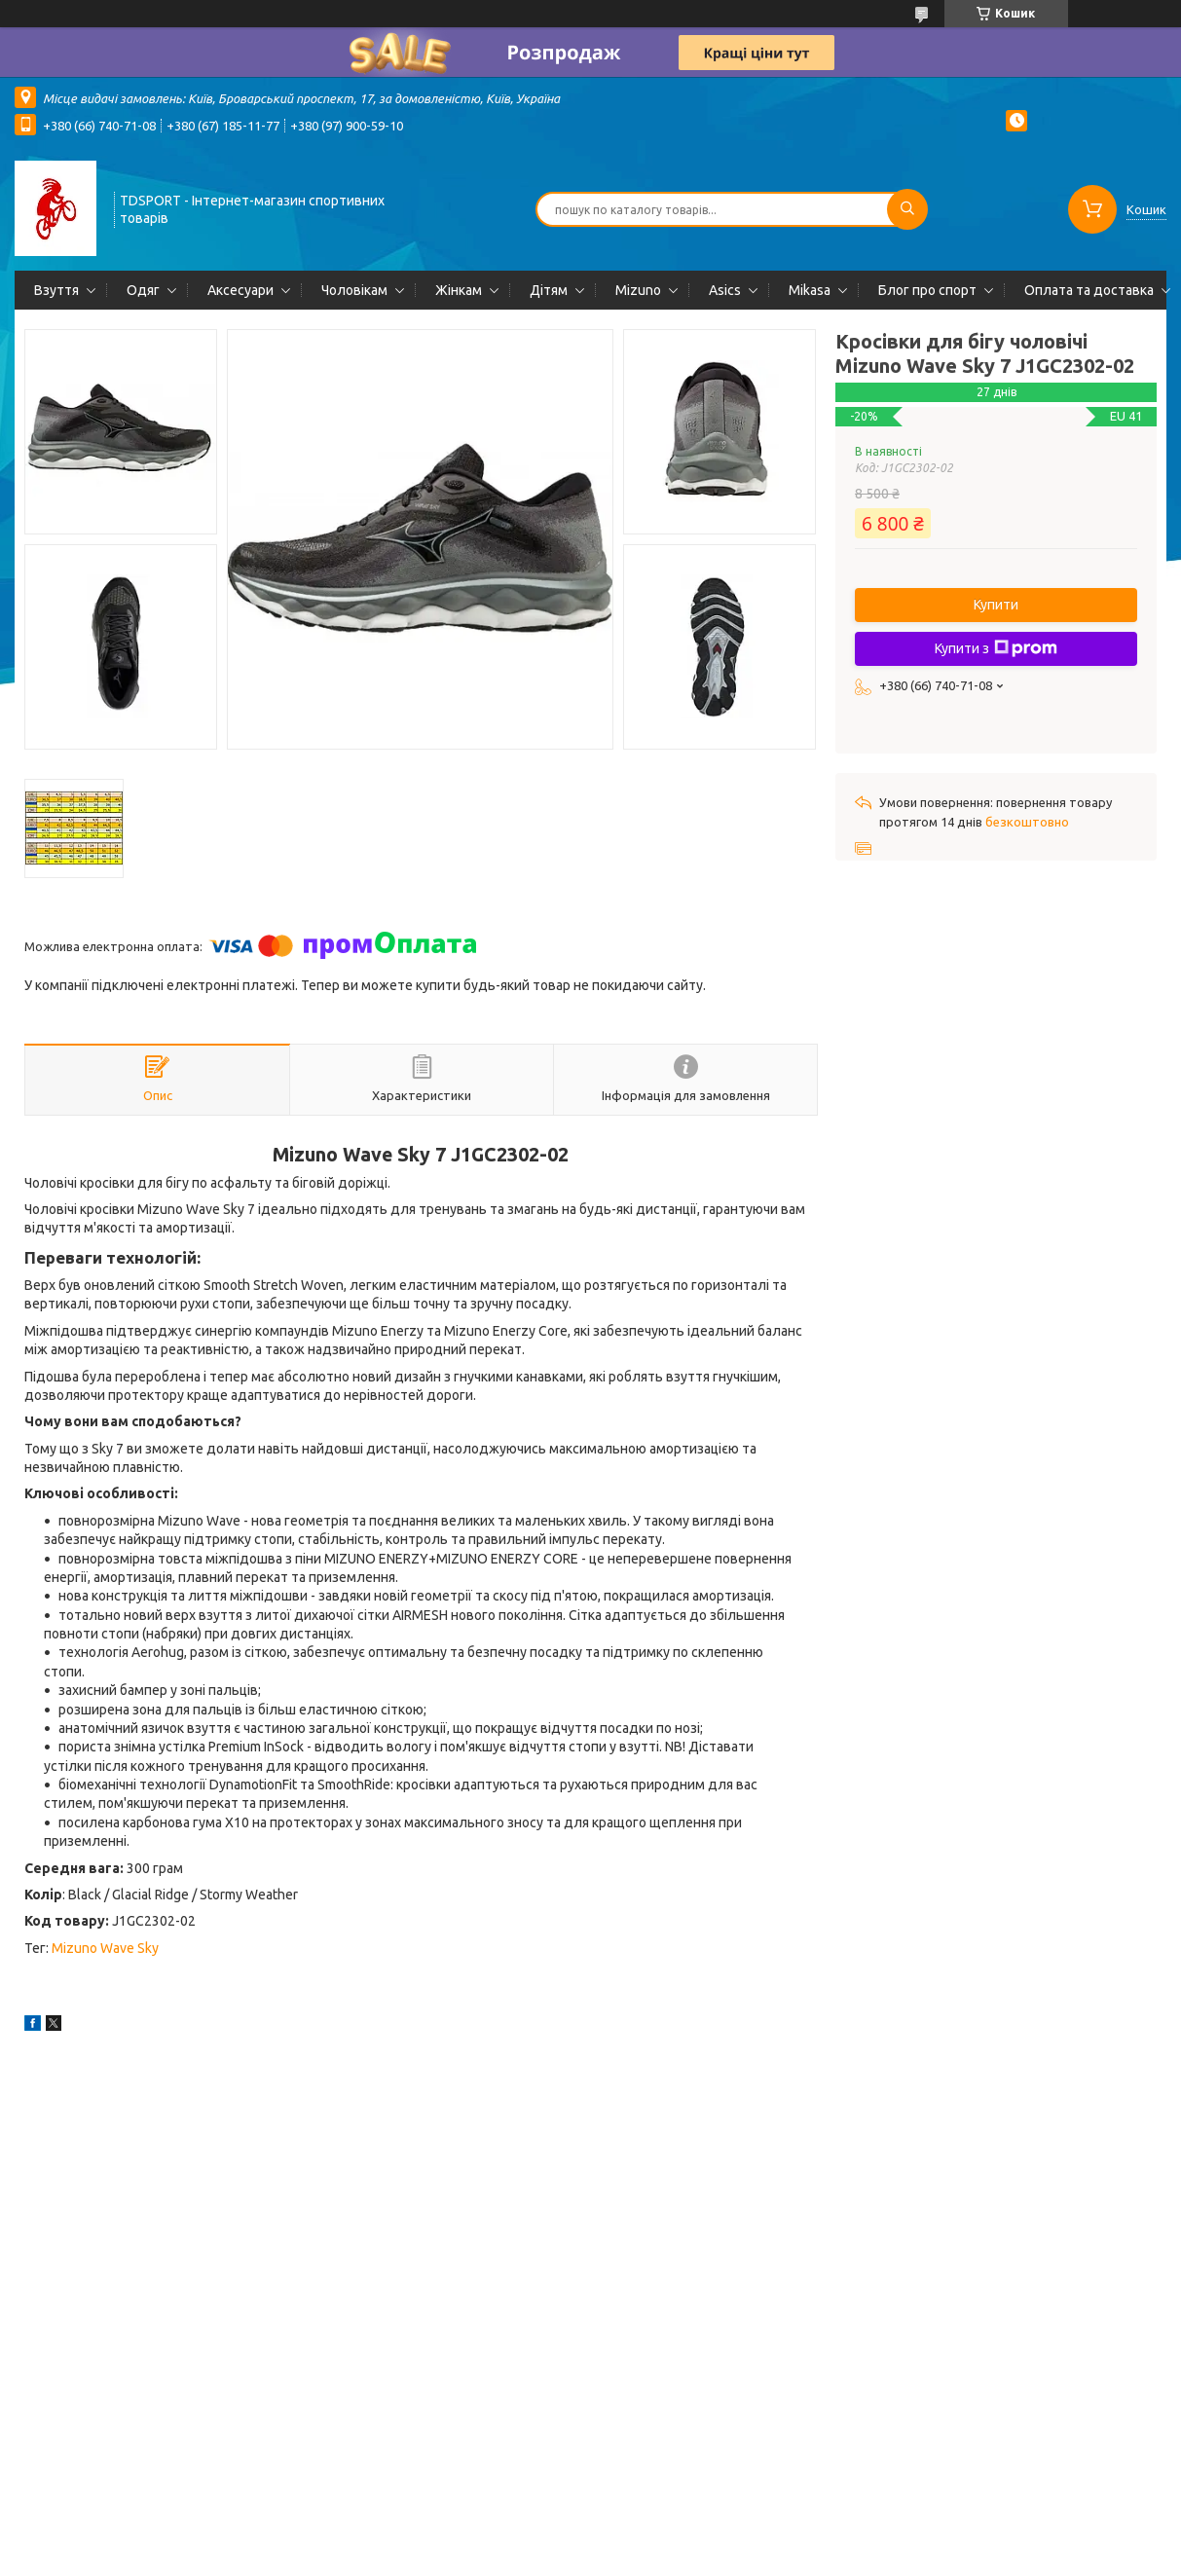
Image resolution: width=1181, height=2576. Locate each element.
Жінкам (458, 290)
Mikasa (809, 290)
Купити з (996, 648)
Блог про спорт (927, 290)
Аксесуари (240, 290)
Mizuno (638, 290)
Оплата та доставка (1089, 290)
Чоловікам (354, 290)
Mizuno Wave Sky (105, 1948)
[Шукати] (907, 209)
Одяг (143, 290)
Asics (725, 290)
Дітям (549, 290)
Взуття (56, 290)
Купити (996, 604)
